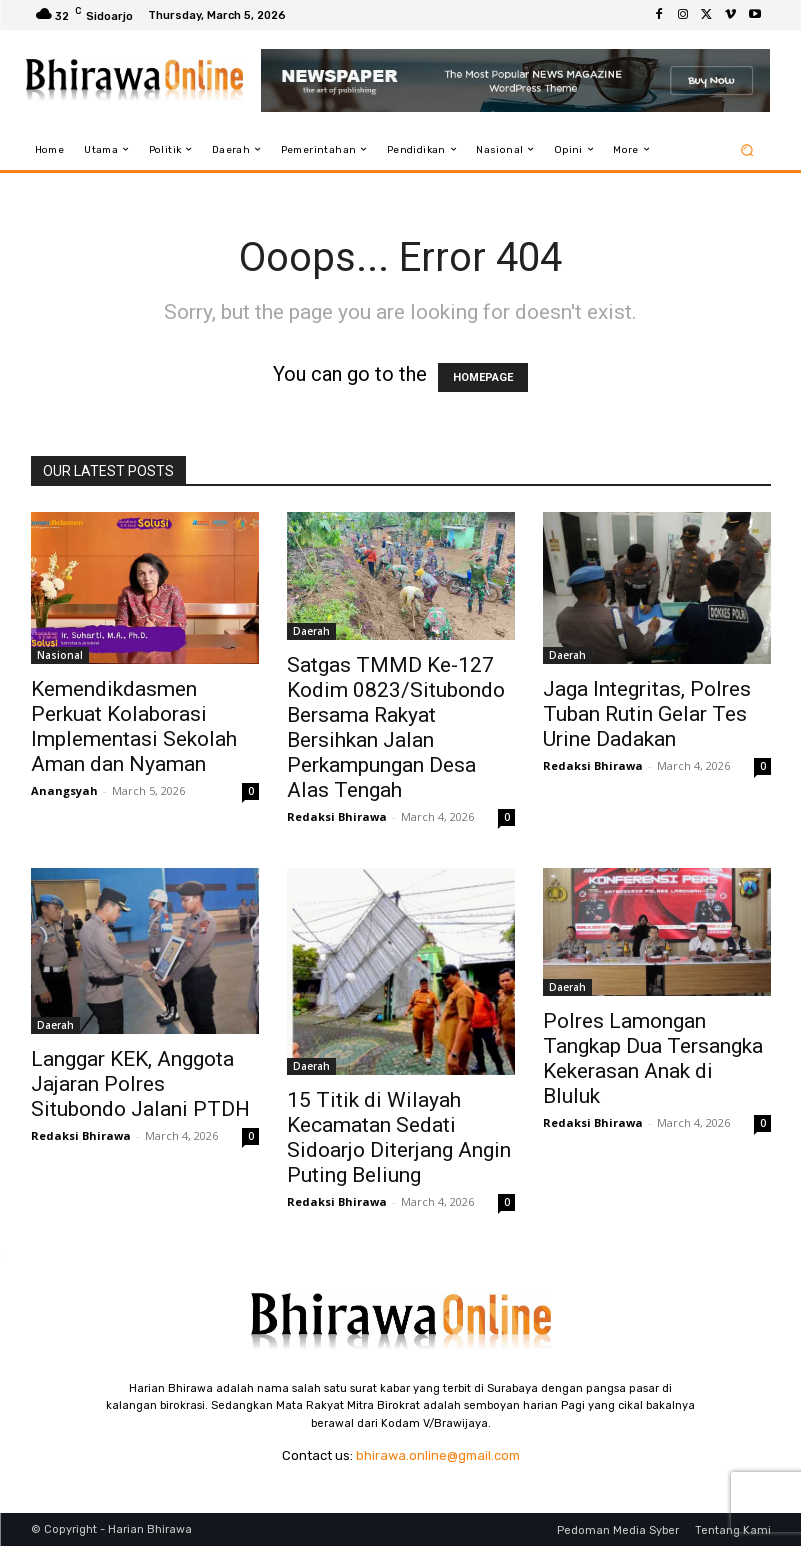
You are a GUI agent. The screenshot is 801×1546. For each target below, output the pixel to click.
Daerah (311, 631)
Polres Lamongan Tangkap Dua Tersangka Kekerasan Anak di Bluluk (653, 1058)
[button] (746, 149)
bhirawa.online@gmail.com (438, 1455)
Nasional (60, 655)
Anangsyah (64, 790)
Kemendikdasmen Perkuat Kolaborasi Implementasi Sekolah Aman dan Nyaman (134, 726)
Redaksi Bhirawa (337, 816)
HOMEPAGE (483, 377)
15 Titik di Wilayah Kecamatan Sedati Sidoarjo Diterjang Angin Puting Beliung (399, 1137)
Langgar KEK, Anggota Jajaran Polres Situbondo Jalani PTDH (140, 1084)
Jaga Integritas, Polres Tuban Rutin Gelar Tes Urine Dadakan (647, 714)
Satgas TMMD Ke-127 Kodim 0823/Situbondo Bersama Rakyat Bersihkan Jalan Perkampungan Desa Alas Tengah (396, 727)
